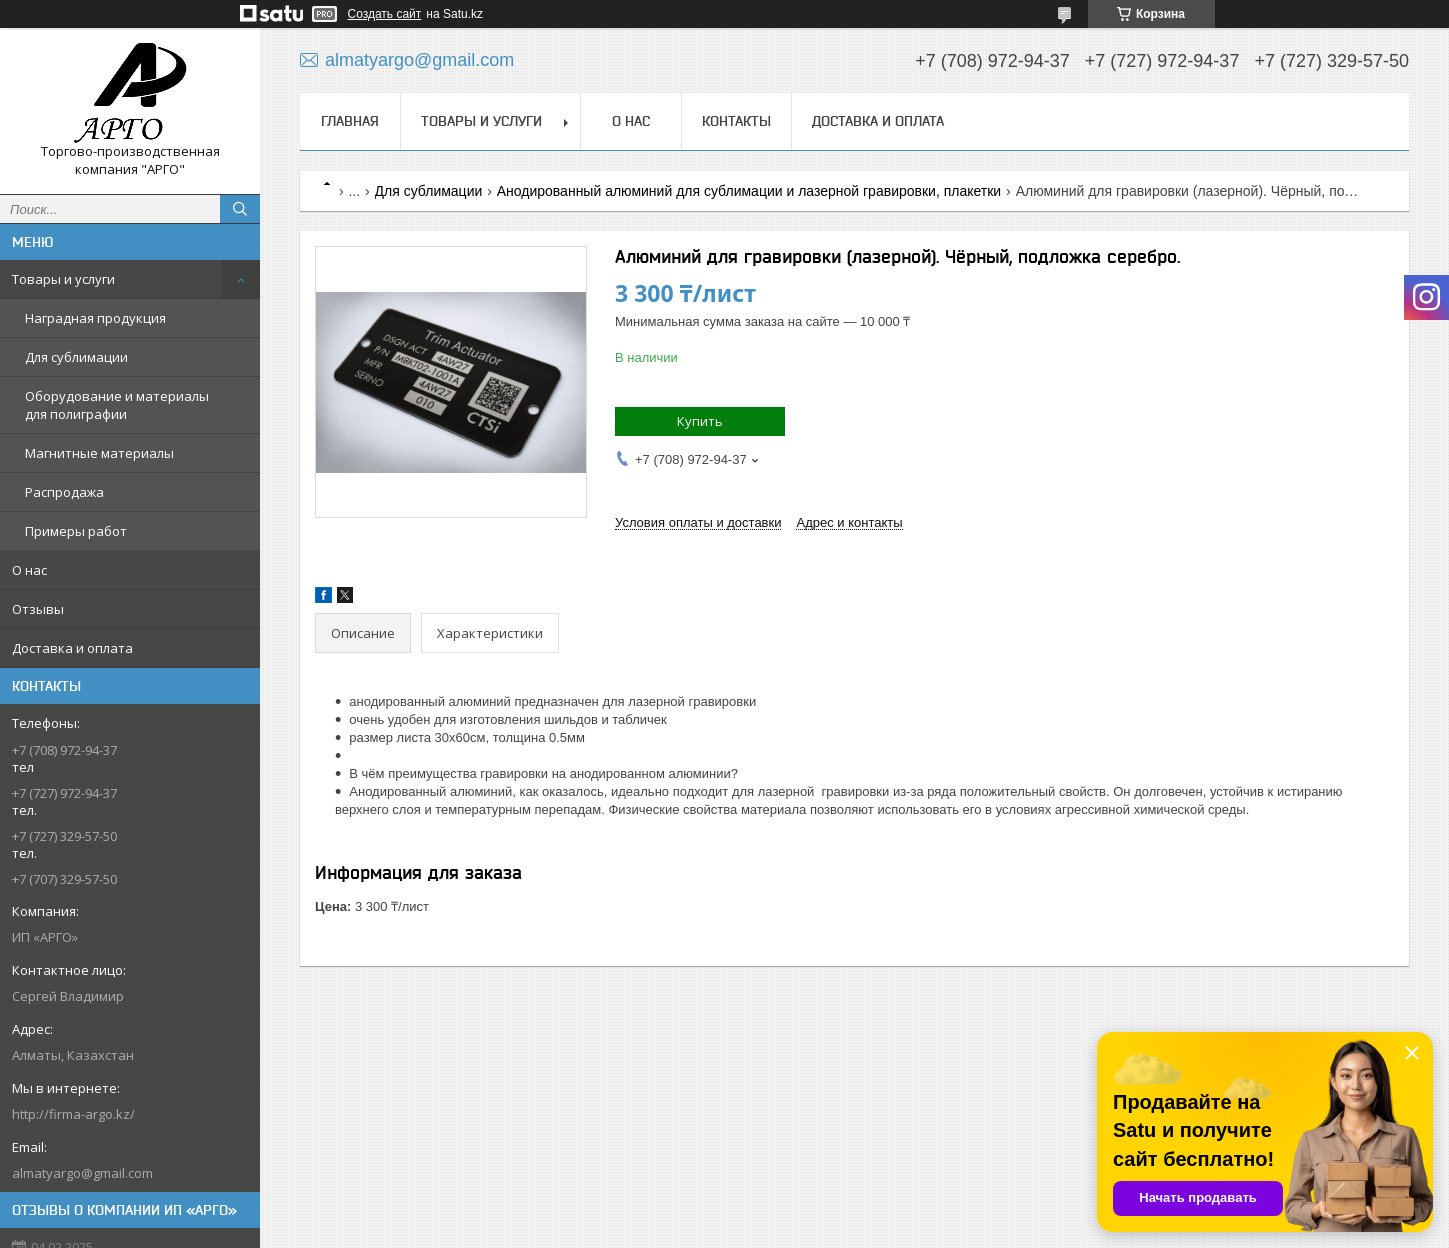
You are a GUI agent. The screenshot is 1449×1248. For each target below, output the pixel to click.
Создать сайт (385, 14)
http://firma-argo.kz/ (73, 1114)
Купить (700, 421)
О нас (29, 570)
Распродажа (64, 492)
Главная (350, 121)
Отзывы (38, 609)
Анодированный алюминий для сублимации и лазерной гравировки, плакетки (749, 191)
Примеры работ (76, 531)
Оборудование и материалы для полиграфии (117, 405)
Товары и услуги (63, 279)
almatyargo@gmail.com (82, 1173)
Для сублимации (76, 357)
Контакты (736, 121)
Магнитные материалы (99, 453)
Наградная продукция (95, 318)
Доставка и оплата (72, 648)
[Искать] (240, 209)
